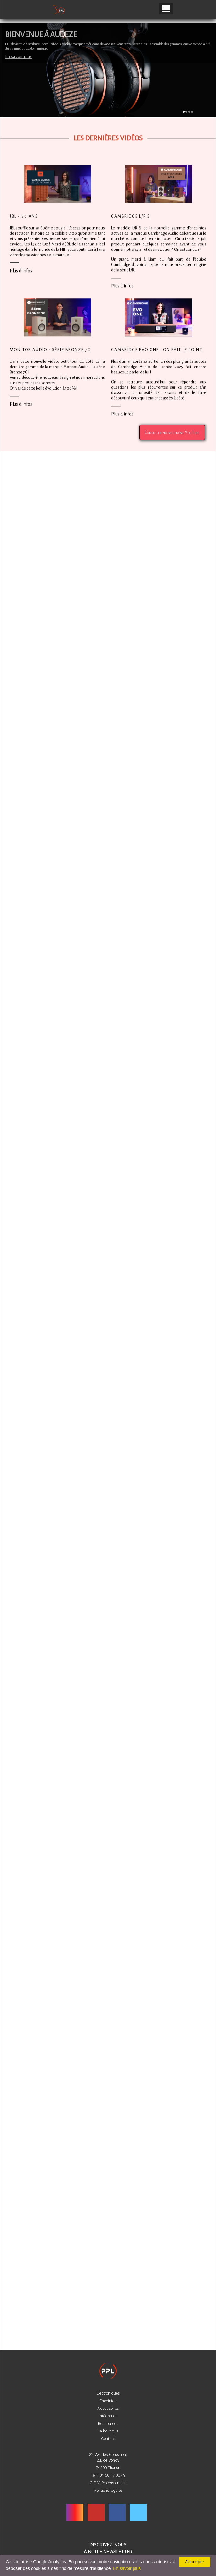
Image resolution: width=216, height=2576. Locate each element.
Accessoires (108, 2408)
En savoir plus (18, 55)
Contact (108, 2439)
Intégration (108, 2416)
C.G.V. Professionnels (108, 2483)
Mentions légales (108, 2490)
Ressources (108, 2423)
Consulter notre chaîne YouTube (172, 443)
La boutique (108, 2431)
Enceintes (108, 2401)
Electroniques (108, 2393)
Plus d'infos (21, 281)
